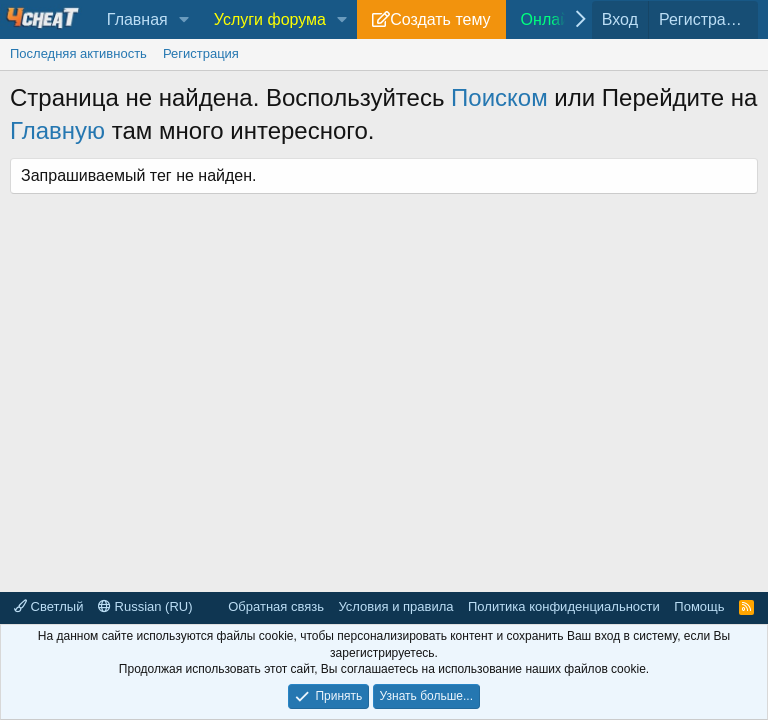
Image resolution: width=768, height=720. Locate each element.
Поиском (499, 97)
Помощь (699, 606)
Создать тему (440, 19)
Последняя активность (78, 53)
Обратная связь (276, 606)
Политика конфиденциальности (564, 606)
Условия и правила (395, 606)
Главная (137, 19)
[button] (184, 20)
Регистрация (201, 53)
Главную (57, 130)
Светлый (48, 606)
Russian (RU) (145, 606)
